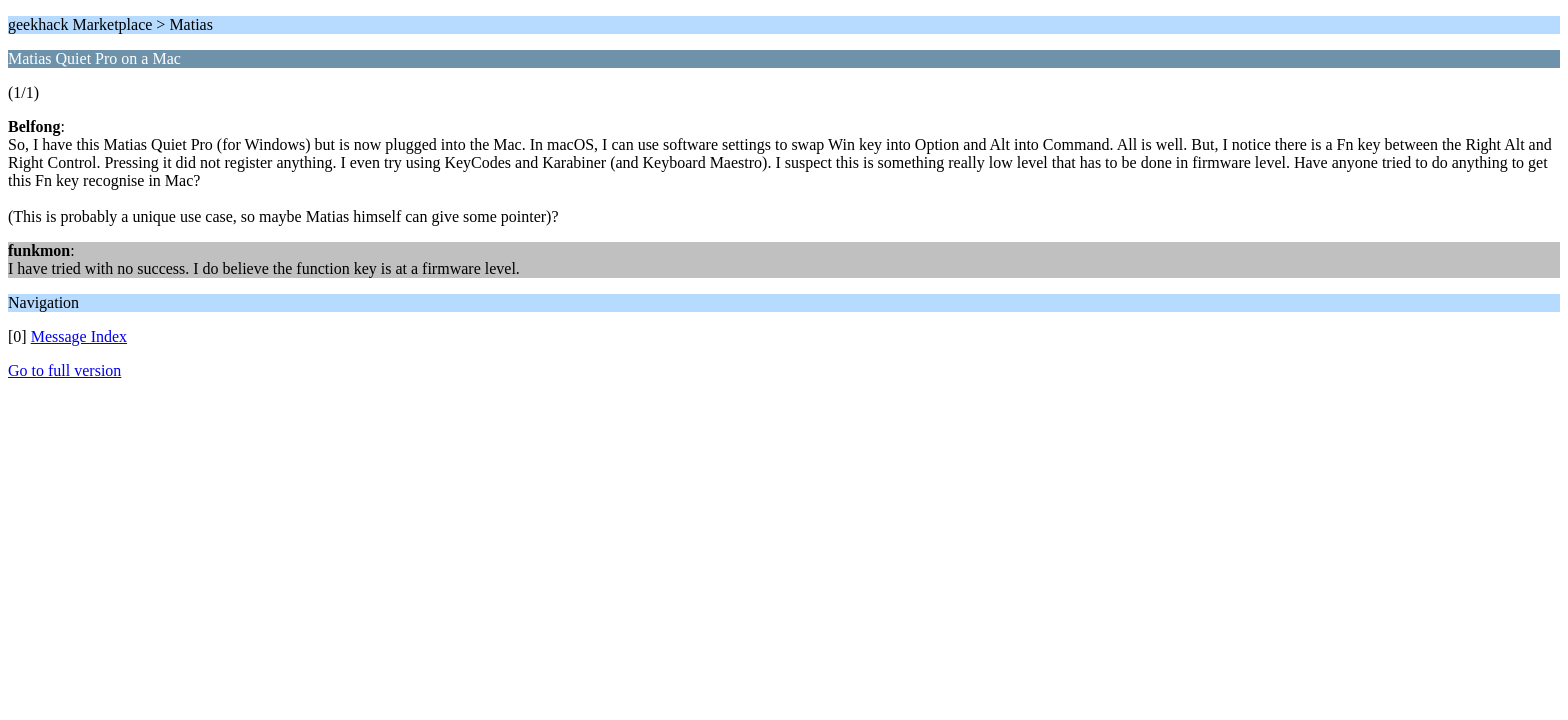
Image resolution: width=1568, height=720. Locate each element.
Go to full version (64, 370)
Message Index (79, 336)
